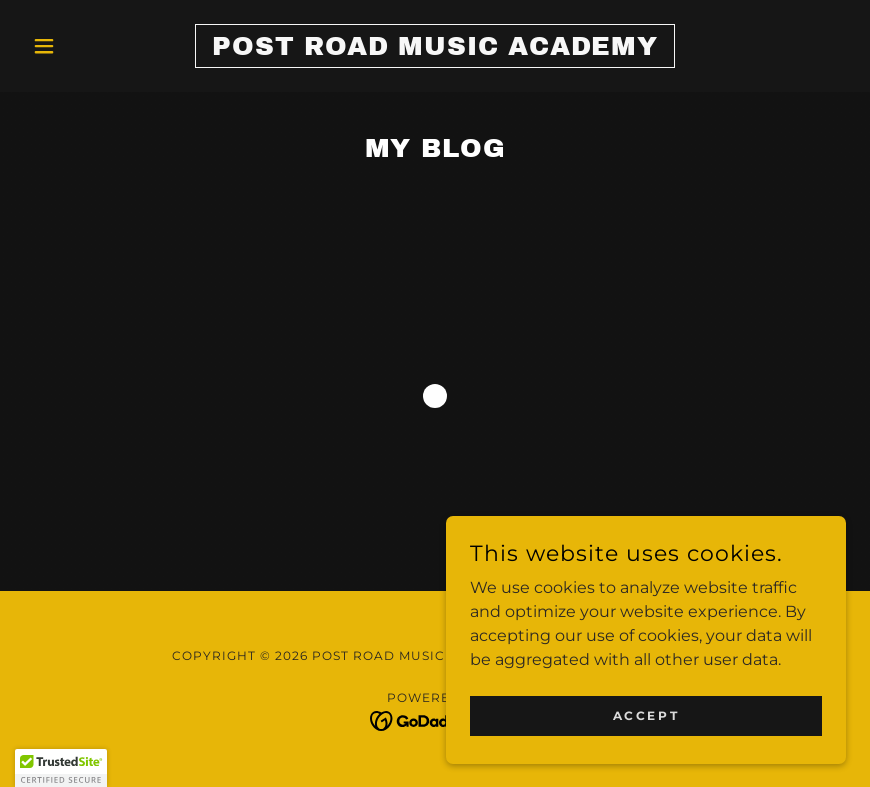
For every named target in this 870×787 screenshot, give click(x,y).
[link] (434, 49)
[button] (85, 46)
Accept (646, 715)
